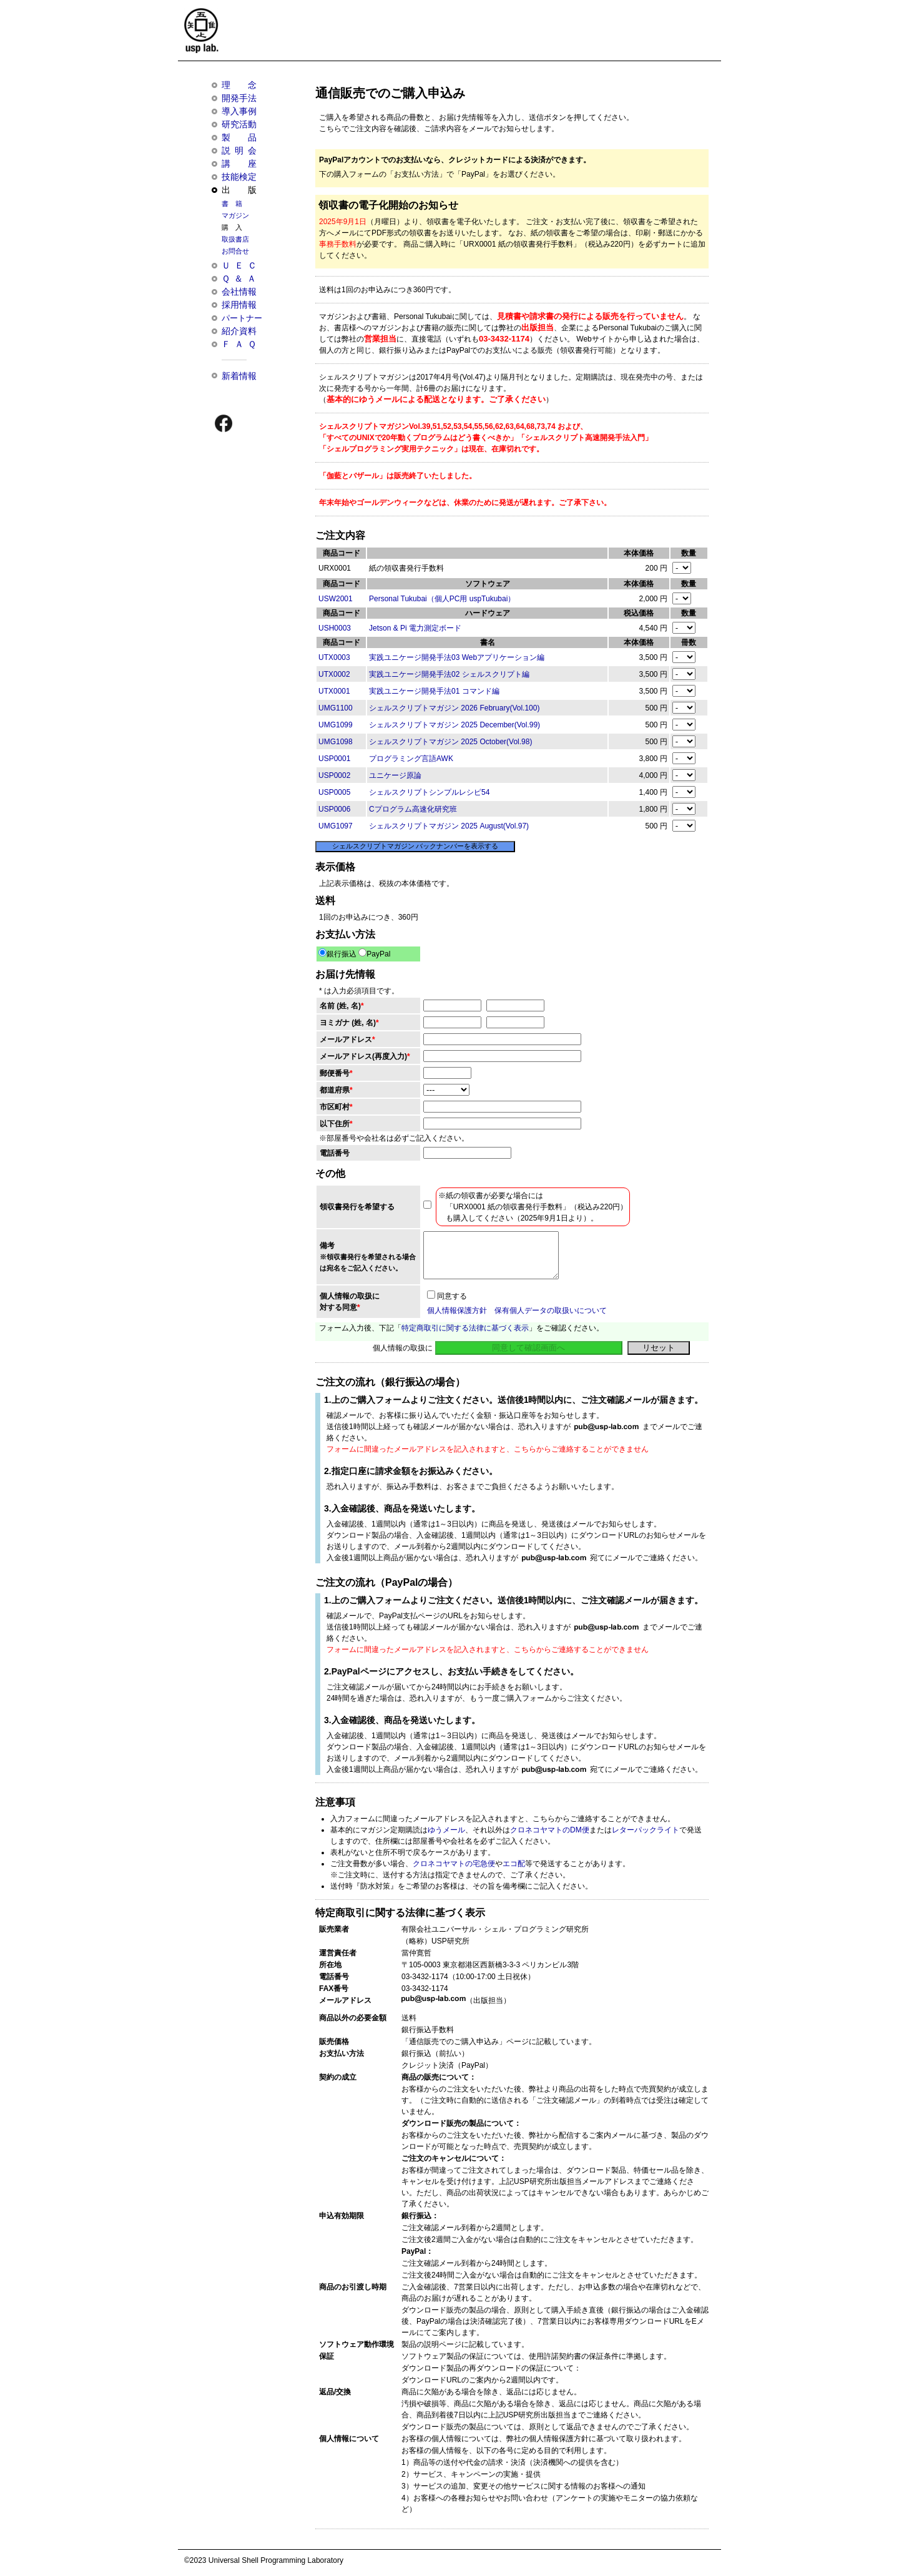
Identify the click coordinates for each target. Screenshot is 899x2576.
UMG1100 (335, 708)
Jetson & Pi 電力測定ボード (415, 628)
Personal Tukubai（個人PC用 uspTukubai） (442, 598)
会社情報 (239, 292)
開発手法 (239, 98)
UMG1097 (335, 826)
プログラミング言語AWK (411, 758)
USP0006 (334, 809)
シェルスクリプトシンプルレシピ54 (429, 792)
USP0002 (334, 775)
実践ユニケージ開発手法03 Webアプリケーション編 (456, 657)
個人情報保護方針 (457, 1310)
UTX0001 (334, 691)
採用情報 (239, 305)
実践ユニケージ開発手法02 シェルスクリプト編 (449, 674)
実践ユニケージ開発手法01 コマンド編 (434, 691)
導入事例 (239, 111)
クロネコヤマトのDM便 (549, 1830)
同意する (447, 1296)
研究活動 (239, 124)
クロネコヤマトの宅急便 (454, 1863)
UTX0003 (334, 657)
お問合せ (235, 251)
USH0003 (334, 628)
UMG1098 (335, 741)
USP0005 (334, 792)
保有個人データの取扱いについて (550, 1310)
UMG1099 (335, 724)
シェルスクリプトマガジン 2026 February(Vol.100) (454, 708)
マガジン (235, 215)
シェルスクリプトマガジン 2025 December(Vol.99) (454, 724)
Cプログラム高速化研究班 (413, 809)
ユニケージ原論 (395, 775)
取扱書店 (235, 239)
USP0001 (334, 758)
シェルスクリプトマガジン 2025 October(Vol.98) (450, 741)
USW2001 (335, 598)
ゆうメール (446, 1830)
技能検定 (239, 177)
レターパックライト (645, 1830)
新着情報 (239, 376)
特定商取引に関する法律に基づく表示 (465, 1328)
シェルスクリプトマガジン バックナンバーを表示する (415, 846)
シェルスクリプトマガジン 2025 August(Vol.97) (449, 826)
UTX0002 (334, 674)
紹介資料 (239, 331)
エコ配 (514, 1863)
